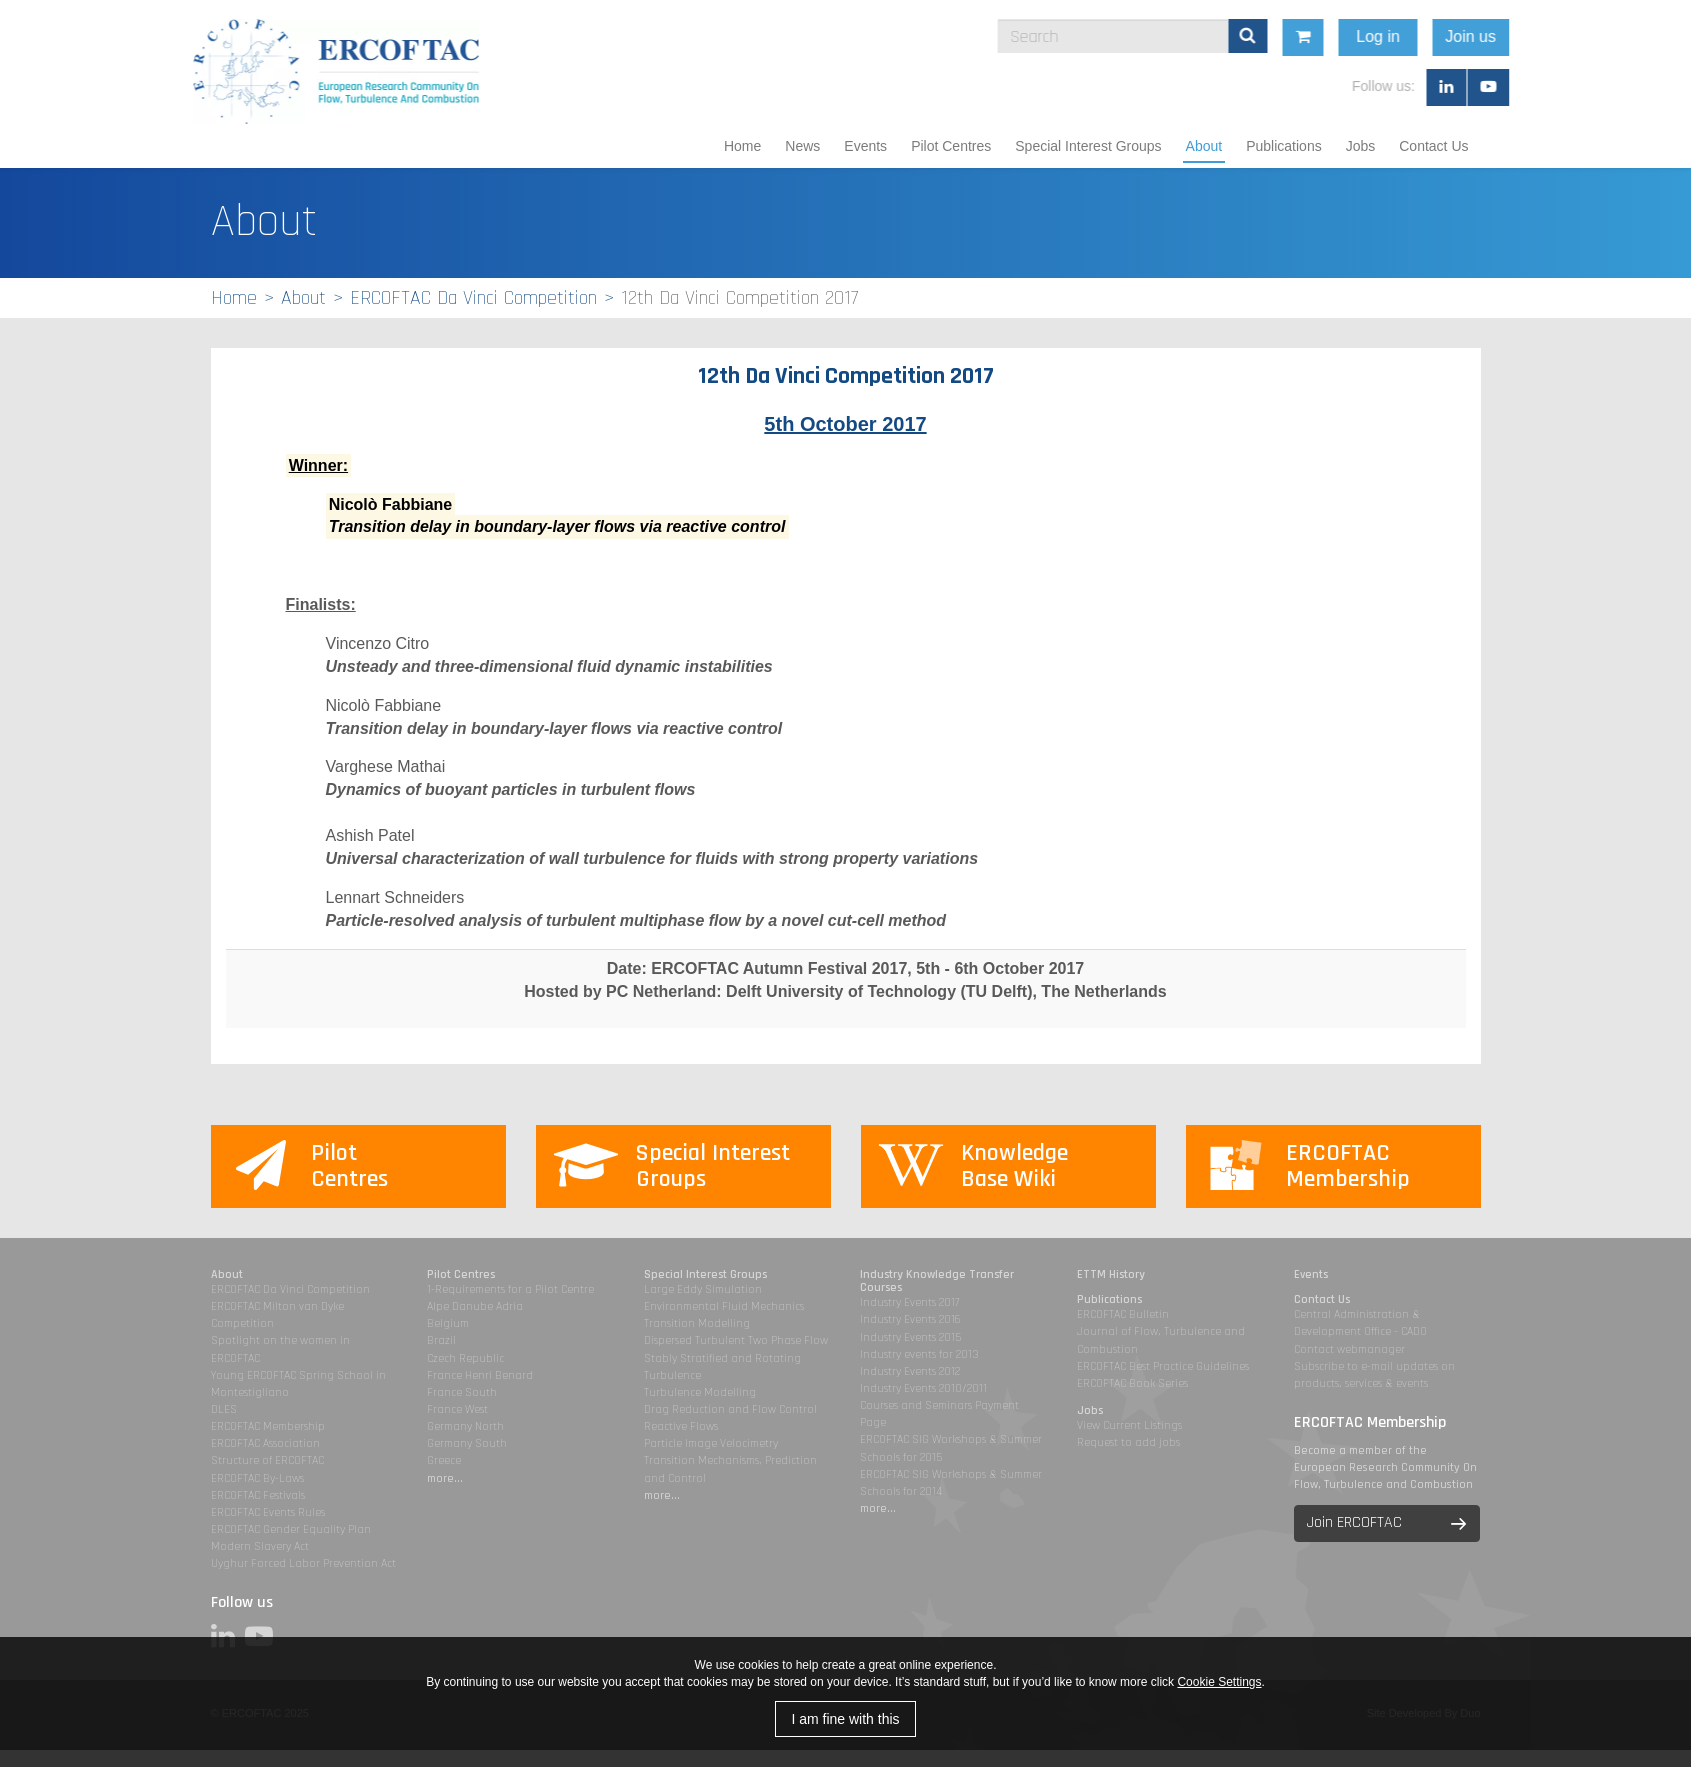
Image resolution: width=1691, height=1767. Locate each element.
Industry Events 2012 (910, 1371)
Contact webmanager (1349, 1349)
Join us (1592, 36)
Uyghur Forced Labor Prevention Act (303, 1563)
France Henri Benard (480, 1375)
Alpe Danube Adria (475, 1306)
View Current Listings (1129, 1425)
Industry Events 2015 (910, 1337)
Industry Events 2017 (909, 1302)
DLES (224, 1409)
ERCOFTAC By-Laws (257, 1478)
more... (445, 1478)
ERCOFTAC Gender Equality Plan (291, 1529)
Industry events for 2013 (919, 1354)
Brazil (441, 1340)
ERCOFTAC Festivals (258, 1495)
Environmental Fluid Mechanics (724, 1306)
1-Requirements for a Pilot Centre (510, 1289)
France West (457, 1409)
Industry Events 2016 (910, 1319)
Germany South (467, 1443)
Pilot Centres (951, 146)
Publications (1284, 146)
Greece (444, 1460)
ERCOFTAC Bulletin (1123, 1314)
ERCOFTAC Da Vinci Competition (473, 298)
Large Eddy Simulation (703, 1289)
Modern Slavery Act (260, 1546)
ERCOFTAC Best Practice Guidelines (1163, 1366)
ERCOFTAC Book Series (1132, 1383)
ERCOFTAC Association (265, 1443)
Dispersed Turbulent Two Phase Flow (736, 1340)
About (1204, 146)
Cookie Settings (1219, 1682)
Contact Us (1433, 146)
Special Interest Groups (1088, 146)
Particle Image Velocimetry (711, 1443)
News (802, 146)
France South (462, 1392)
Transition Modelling (697, 1323)
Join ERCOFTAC (1354, 1522)
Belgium (448, 1323)
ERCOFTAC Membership (268, 1426)
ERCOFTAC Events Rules (268, 1512)
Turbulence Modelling (700, 1392)
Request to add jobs (1128, 1442)
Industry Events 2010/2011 (923, 1388)
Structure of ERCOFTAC (267, 1460)
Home (742, 146)
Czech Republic (465, 1358)
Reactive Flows (681, 1426)
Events (865, 146)
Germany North (465, 1426)
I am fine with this (845, 1719)
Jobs (1361, 146)
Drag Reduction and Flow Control (730, 1409)
